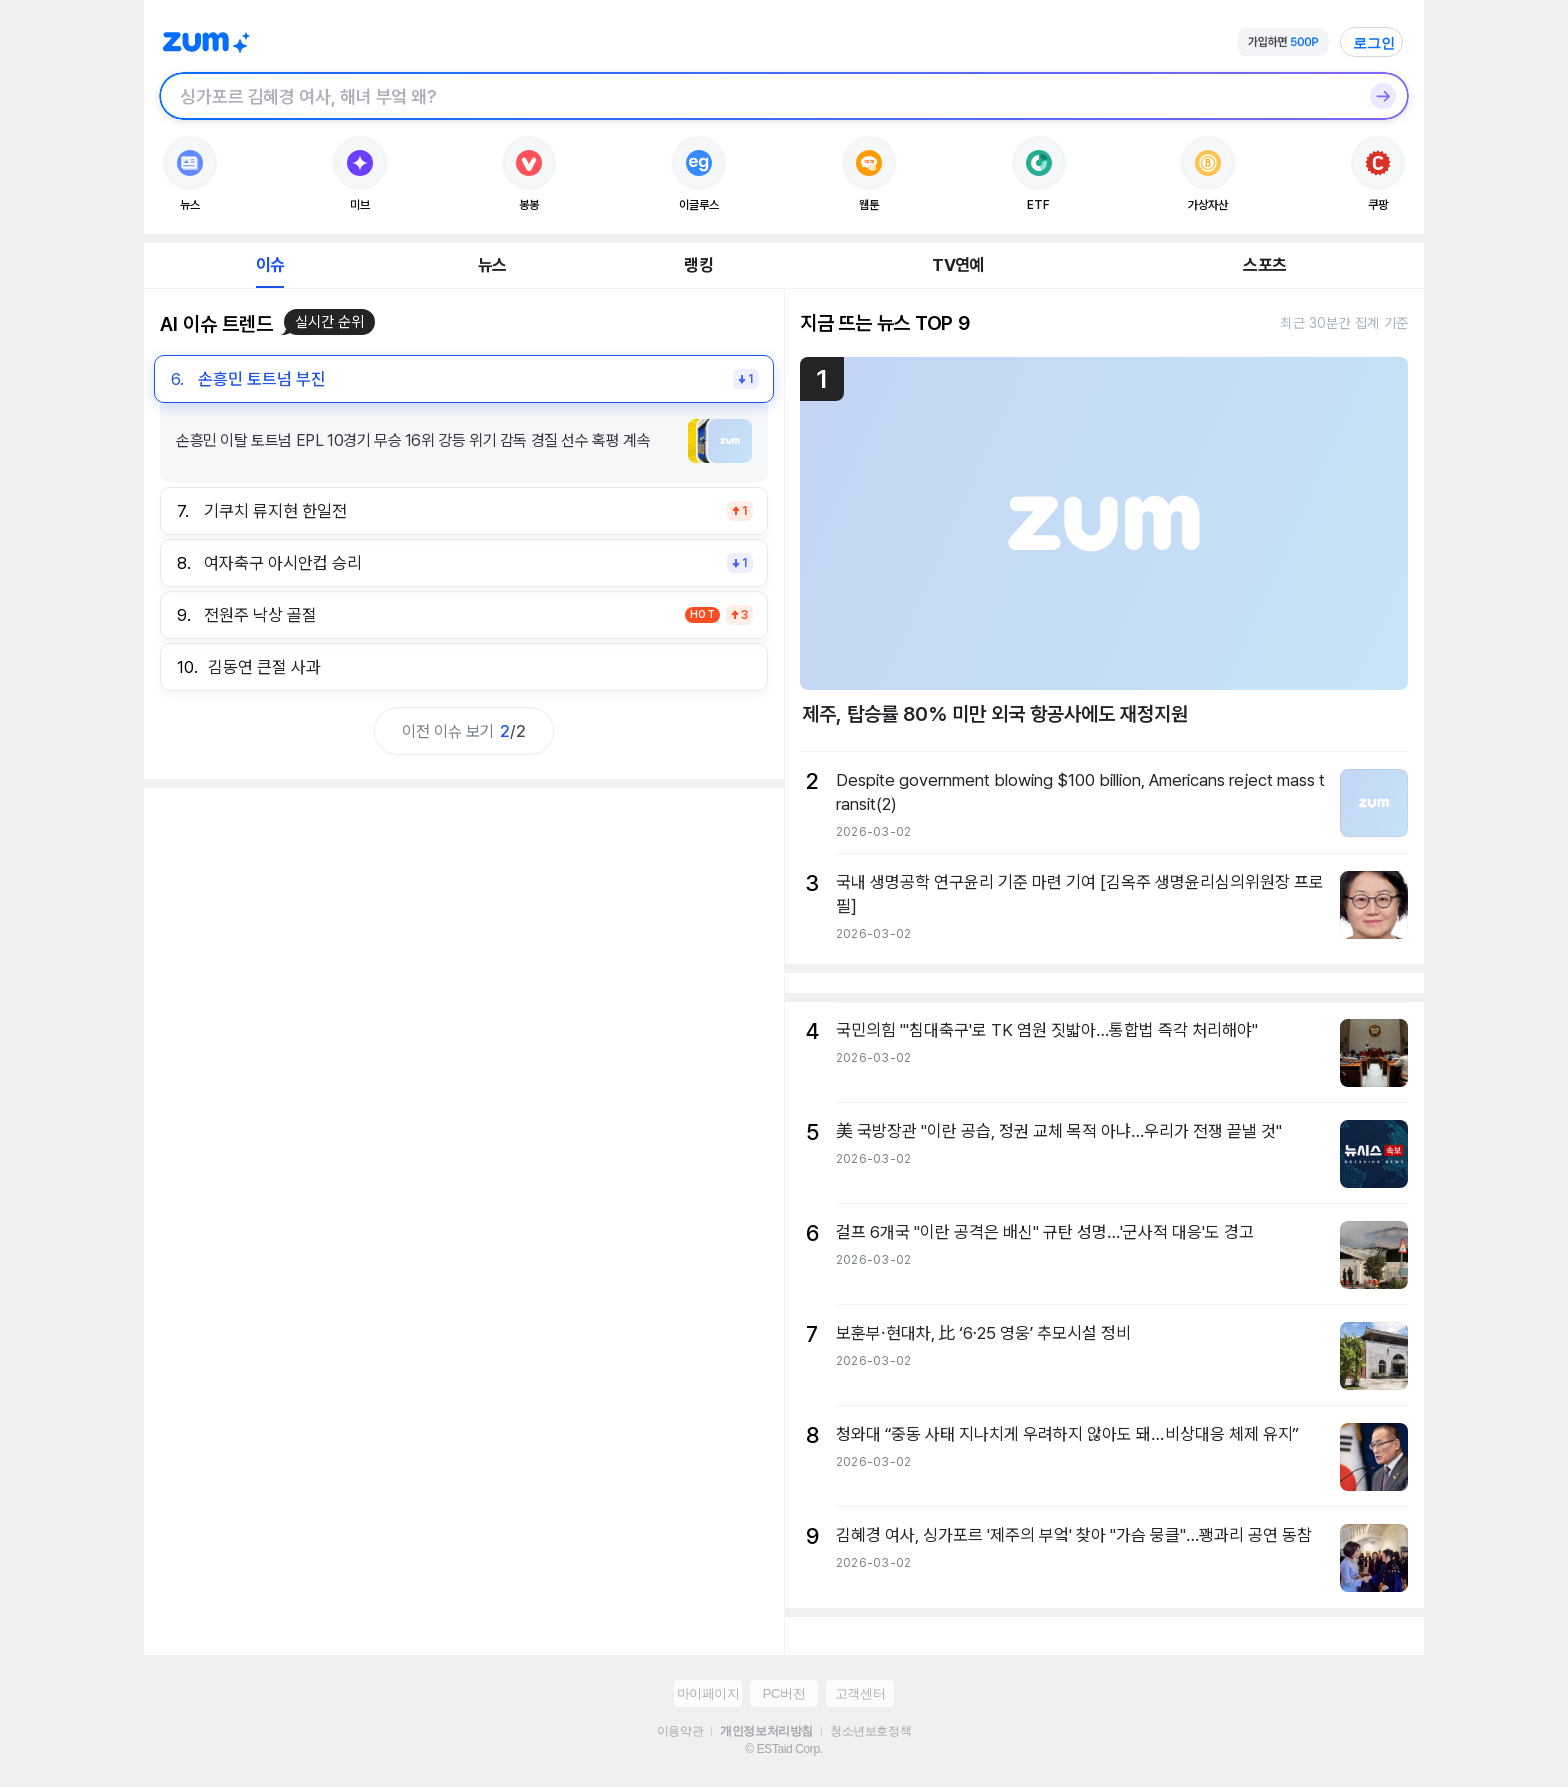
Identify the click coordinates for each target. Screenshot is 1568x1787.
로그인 (1374, 43)
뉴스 (492, 265)
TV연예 (957, 265)
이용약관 (680, 1731)
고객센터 (860, 1693)
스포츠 (1264, 265)
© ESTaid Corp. (783, 1749)
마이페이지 (708, 1693)
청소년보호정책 (870, 1731)
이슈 (270, 265)
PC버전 (784, 1693)
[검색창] (758, 96)
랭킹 (698, 265)
